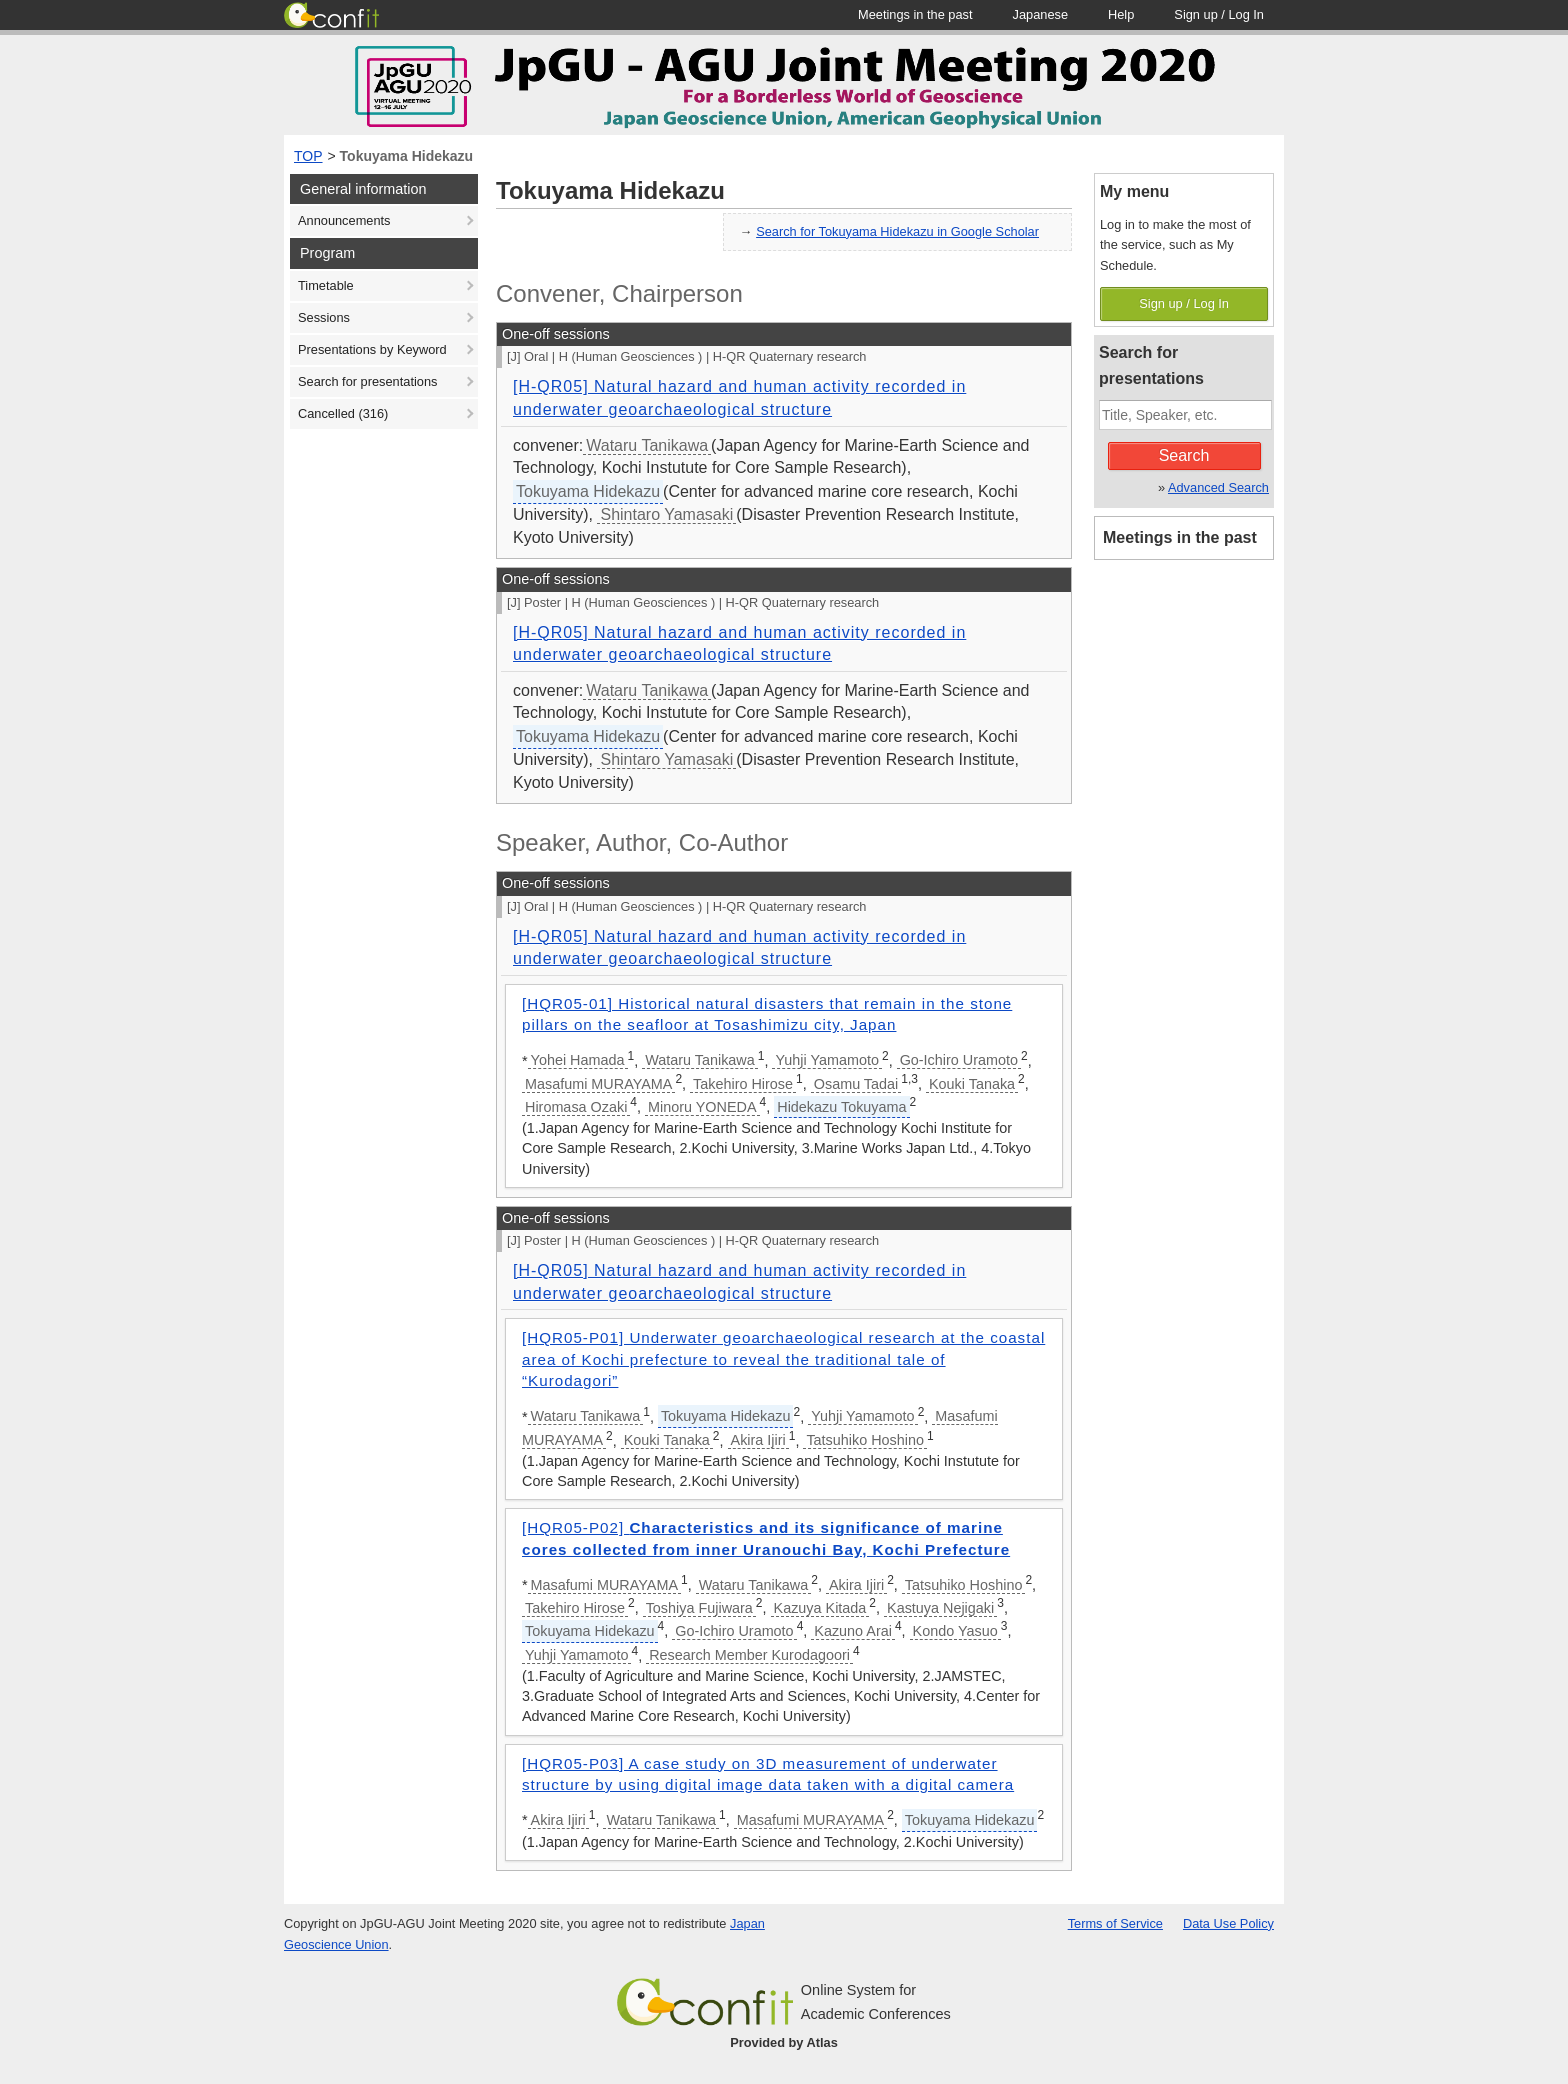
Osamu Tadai (856, 1084)
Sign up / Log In (1184, 303)
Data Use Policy (1228, 1923)
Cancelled (343, 413)
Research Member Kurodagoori (749, 1655)
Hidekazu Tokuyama (841, 1107)
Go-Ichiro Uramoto (959, 1060)
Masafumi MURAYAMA (598, 1084)
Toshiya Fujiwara (699, 1608)
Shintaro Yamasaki (666, 514)
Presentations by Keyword (372, 349)
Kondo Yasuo (955, 1631)
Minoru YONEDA (702, 1107)
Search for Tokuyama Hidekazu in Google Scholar (897, 231)
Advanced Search (1218, 487)
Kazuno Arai (853, 1631)
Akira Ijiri (758, 1440)
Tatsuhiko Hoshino (865, 1440)
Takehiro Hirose (743, 1084)
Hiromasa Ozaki (576, 1107)
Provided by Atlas (784, 2042)
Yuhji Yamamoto (826, 1060)
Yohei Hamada (578, 1060)
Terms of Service (1115, 1923)
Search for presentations (367, 381)
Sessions (324, 317)
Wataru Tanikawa (647, 445)
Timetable (326, 285)
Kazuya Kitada (820, 1608)
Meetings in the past (1180, 537)
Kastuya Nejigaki (940, 1608)
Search (1184, 455)
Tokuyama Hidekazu (407, 156)
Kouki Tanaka (972, 1084)
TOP (308, 156)
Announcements (344, 220)
